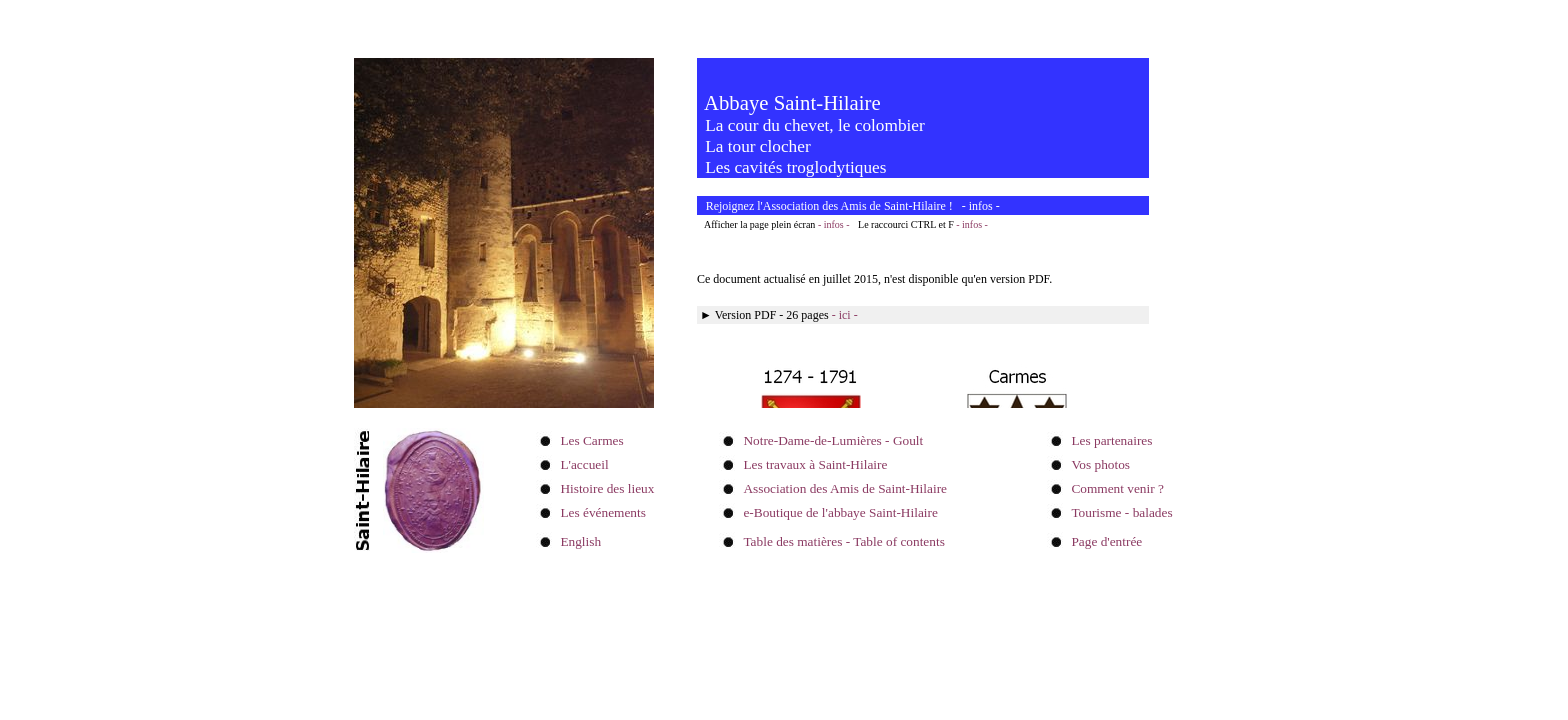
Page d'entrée (1106, 541)
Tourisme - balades (1121, 512)
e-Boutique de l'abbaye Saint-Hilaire (840, 512)
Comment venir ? (1117, 488)
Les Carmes (591, 440)
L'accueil (584, 464)
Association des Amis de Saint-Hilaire (845, 488)
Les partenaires (1111, 440)
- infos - (834, 224)
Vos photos (1100, 464)
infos (981, 206)
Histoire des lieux (607, 488)
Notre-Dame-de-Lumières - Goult (833, 440)
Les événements (603, 512)
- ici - (845, 315)
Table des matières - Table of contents (843, 541)
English (580, 541)
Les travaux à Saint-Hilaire (815, 464)
